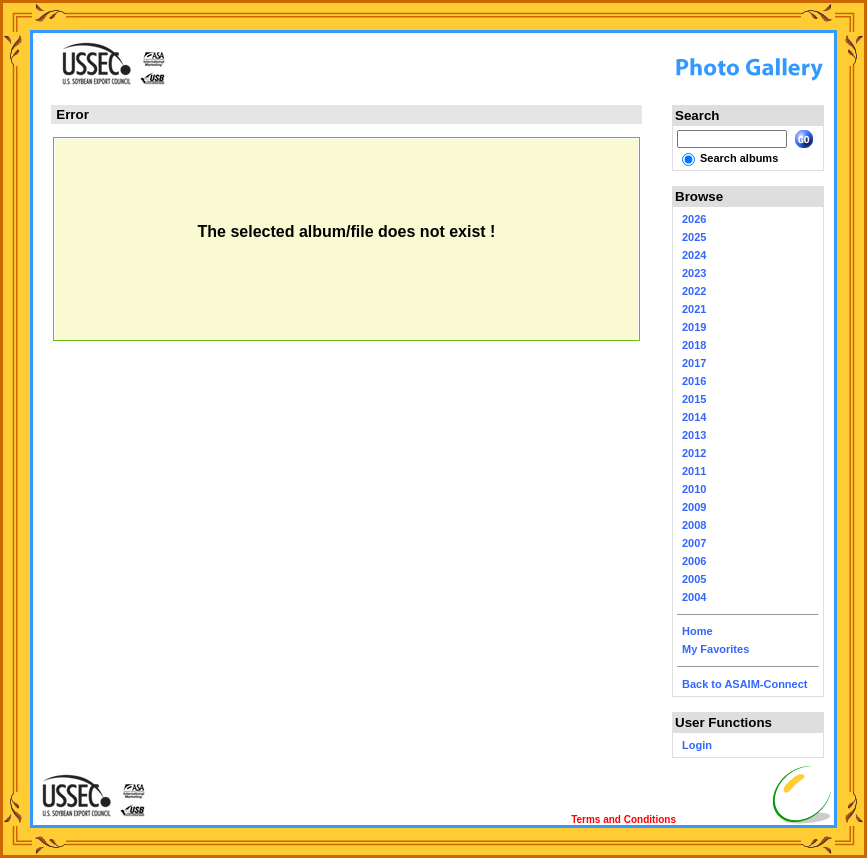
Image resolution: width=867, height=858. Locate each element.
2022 (694, 291)
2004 (694, 597)
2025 (694, 237)
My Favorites (715, 649)
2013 (694, 435)
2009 (694, 507)
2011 (694, 471)
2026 (694, 219)
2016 (694, 381)
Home (697, 631)
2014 (694, 417)
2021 (694, 309)
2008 (694, 525)
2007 (694, 543)
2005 (694, 579)
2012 (694, 453)
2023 (694, 273)
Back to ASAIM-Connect (745, 684)
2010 (694, 489)
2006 (694, 561)
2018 (694, 345)
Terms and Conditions (623, 819)
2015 (694, 399)
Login (697, 745)
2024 (694, 255)
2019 (694, 327)
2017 (694, 363)
